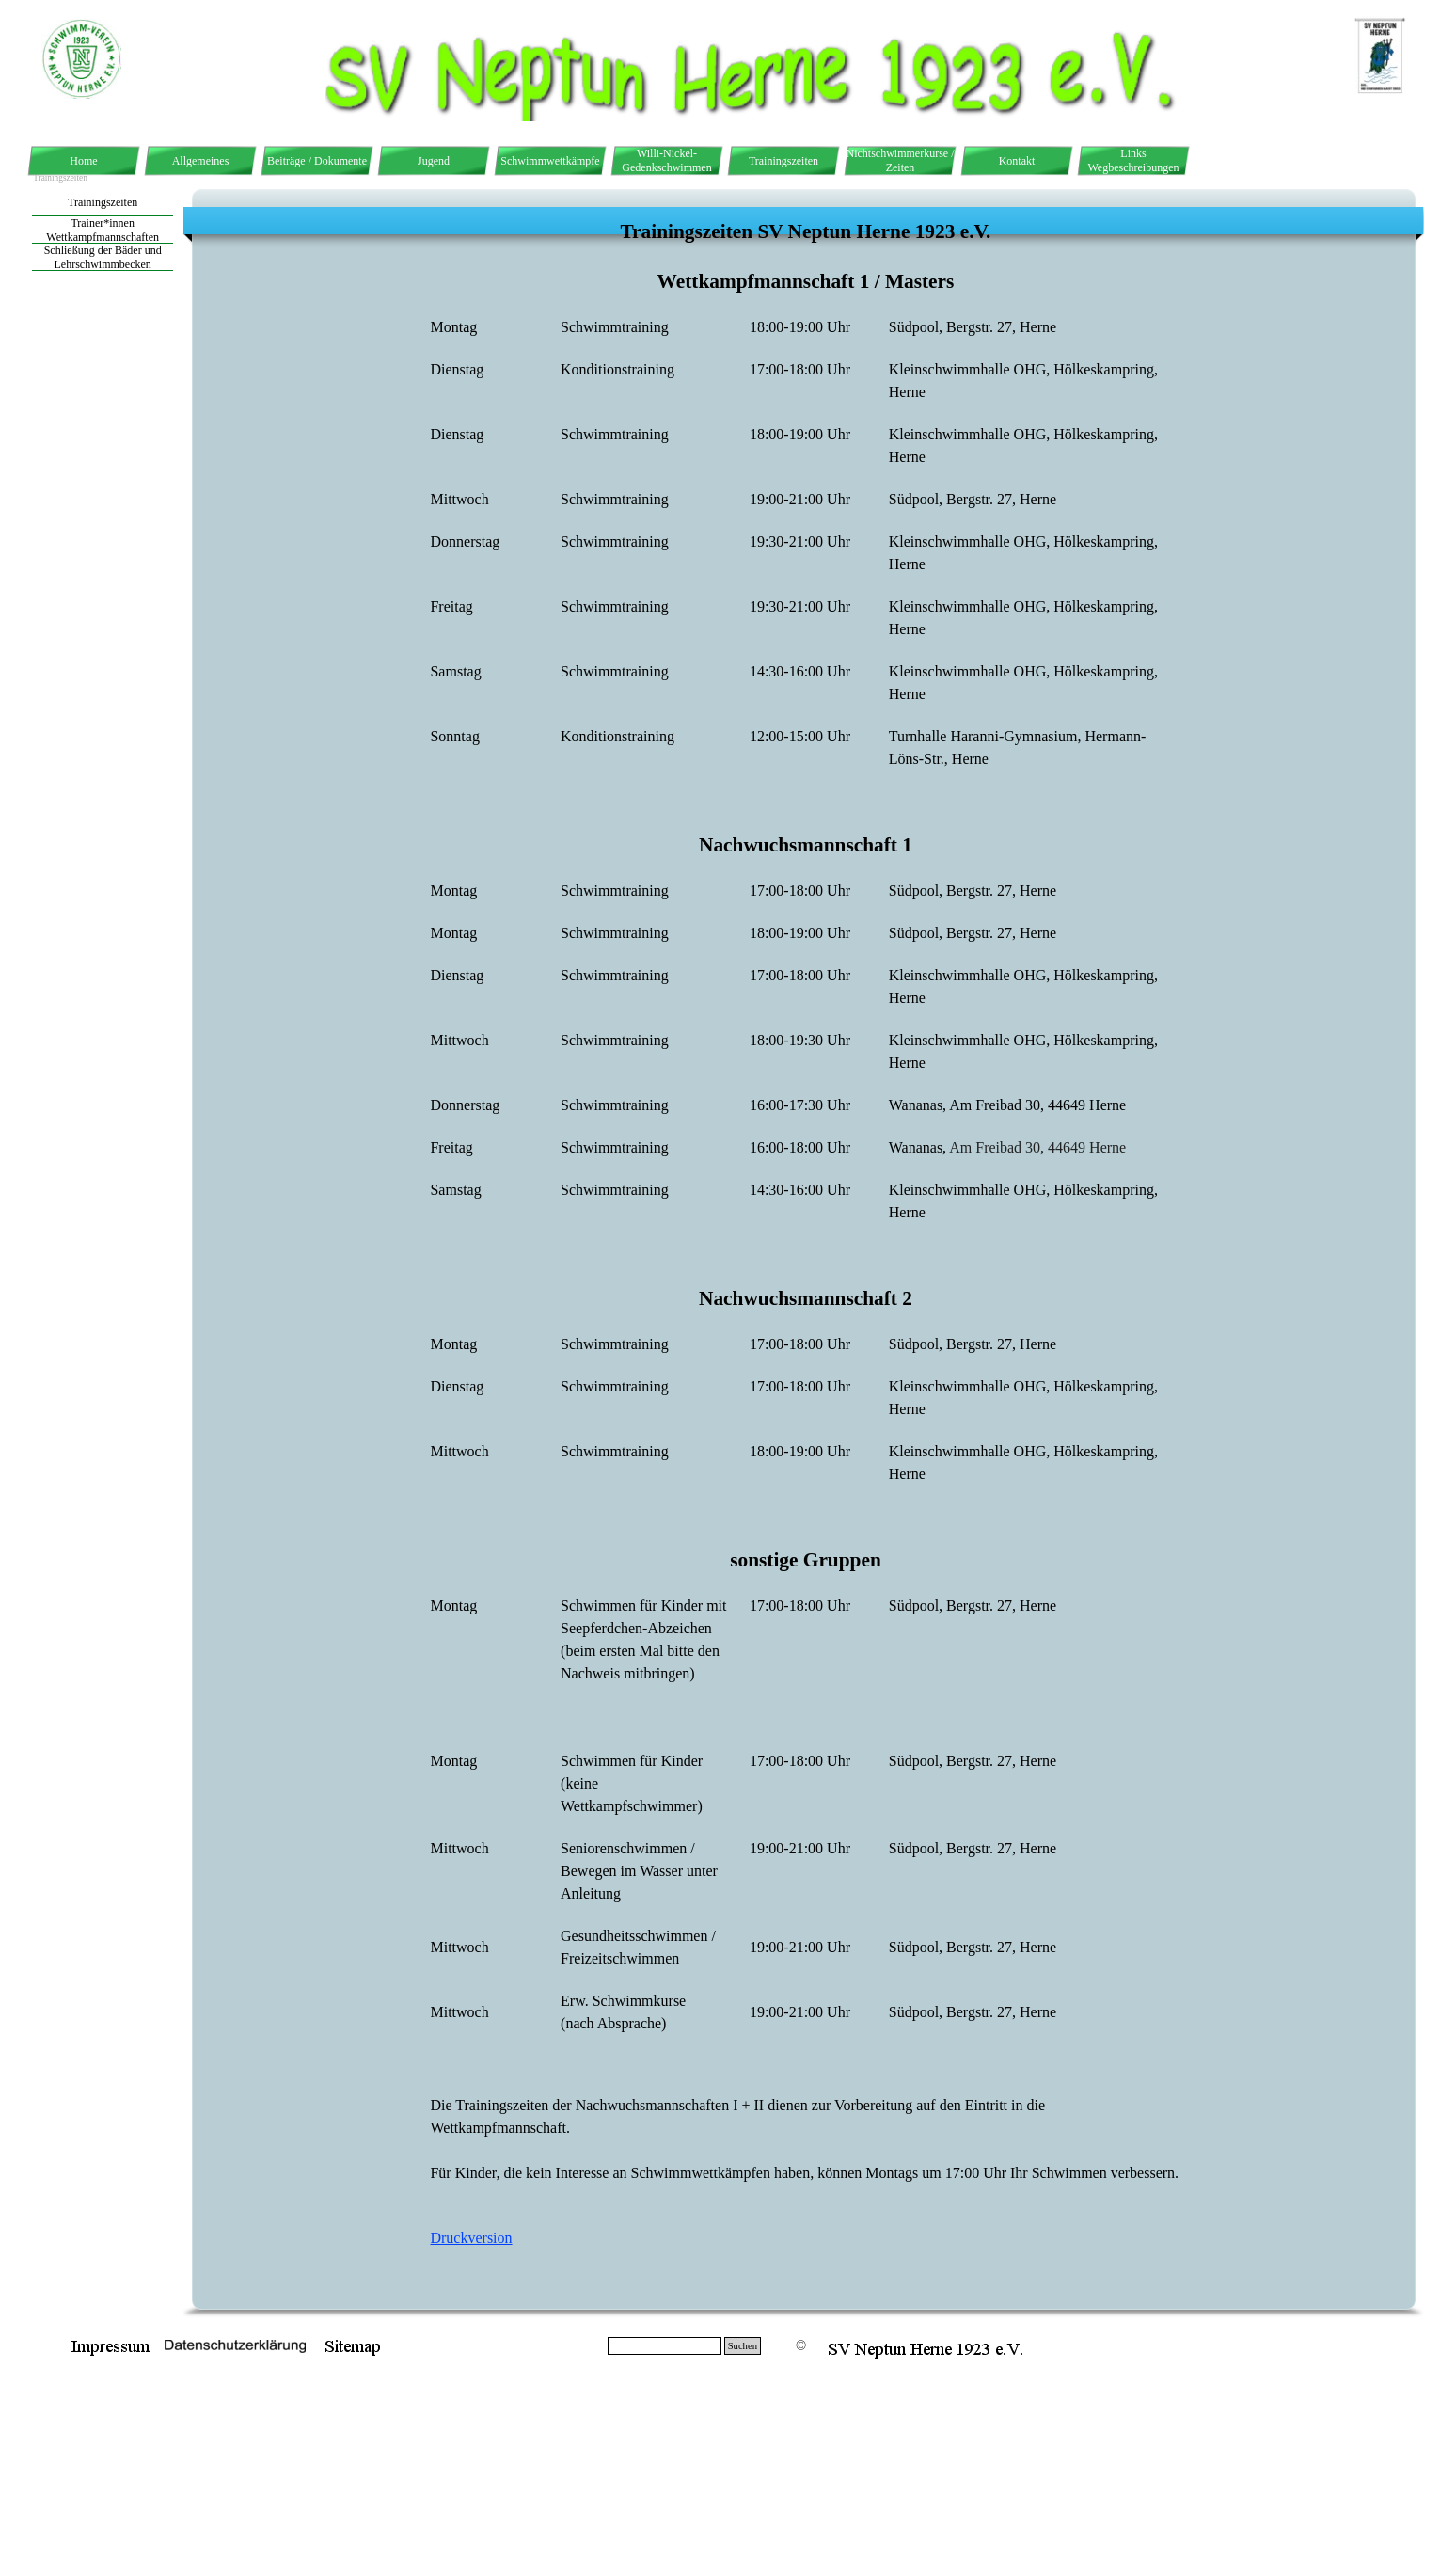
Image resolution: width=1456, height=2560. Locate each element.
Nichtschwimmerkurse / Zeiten (901, 160)
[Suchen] (664, 2346)
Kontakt (1017, 160)
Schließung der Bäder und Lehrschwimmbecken (103, 257)
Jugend (434, 160)
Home (83, 160)
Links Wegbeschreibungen (1133, 160)
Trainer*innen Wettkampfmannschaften (102, 230)
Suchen (742, 2346)
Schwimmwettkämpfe (549, 160)
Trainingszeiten (783, 160)
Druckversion (471, 2238)
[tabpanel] (805, 1252)
